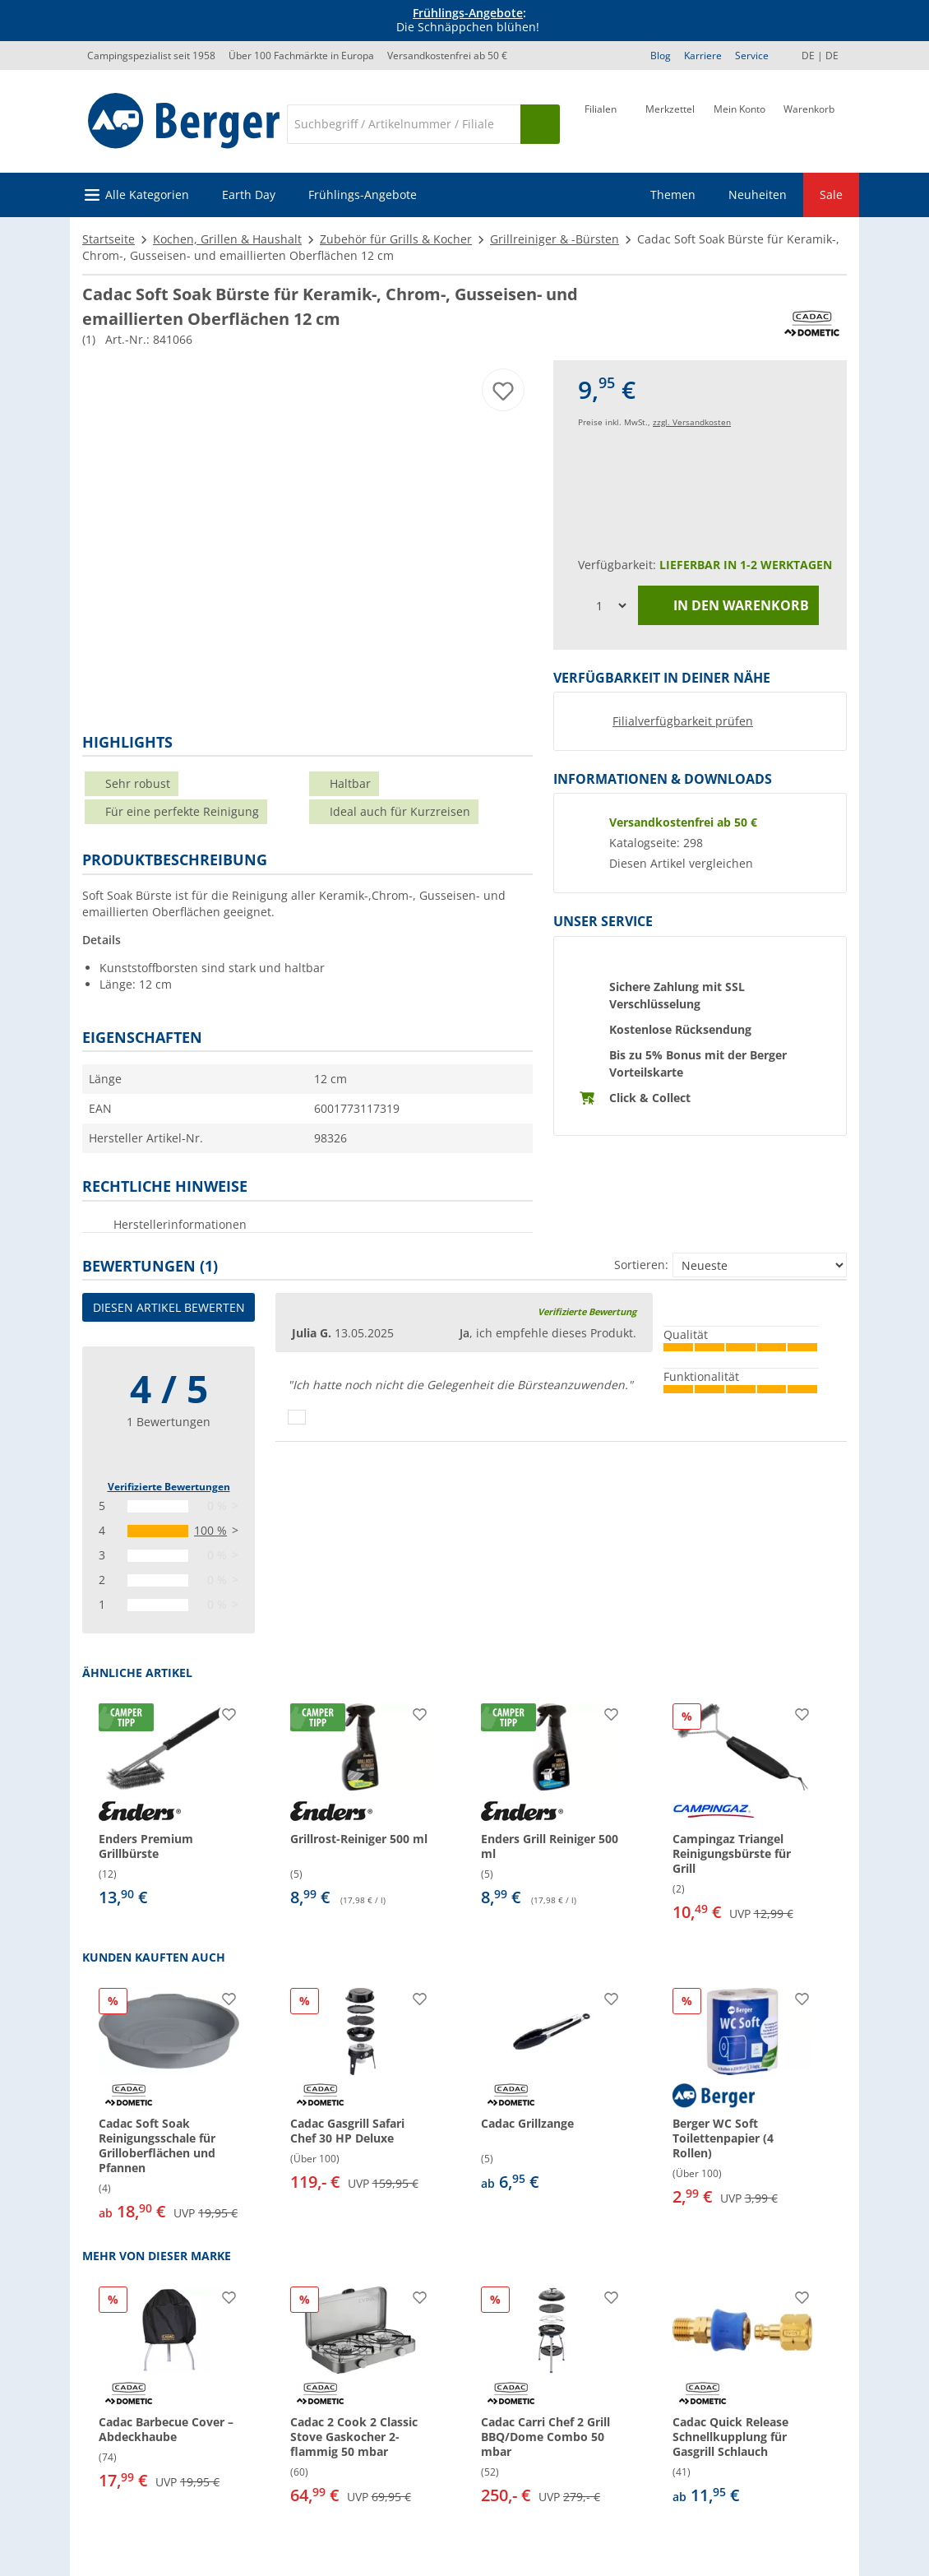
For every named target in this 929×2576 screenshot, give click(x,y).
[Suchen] (540, 124)
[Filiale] (601, 122)
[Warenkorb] (808, 122)
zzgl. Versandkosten (692, 422)
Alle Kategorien (147, 194)
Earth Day (248, 194)
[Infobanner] (468, 21)
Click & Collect (650, 1097)
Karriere (703, 56)
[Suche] (403, 124)
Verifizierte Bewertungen (169, 1487)
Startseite (108, 239)
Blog (660, 56)
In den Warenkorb (729, 605)
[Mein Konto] (739, 122)
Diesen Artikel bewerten (169, 1307)
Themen (673, 194)
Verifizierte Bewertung (587, 1311)
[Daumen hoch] (297, 1417)
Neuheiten (757, 194)
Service (752, 56)
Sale (831, 194)
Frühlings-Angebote (468, 13)
